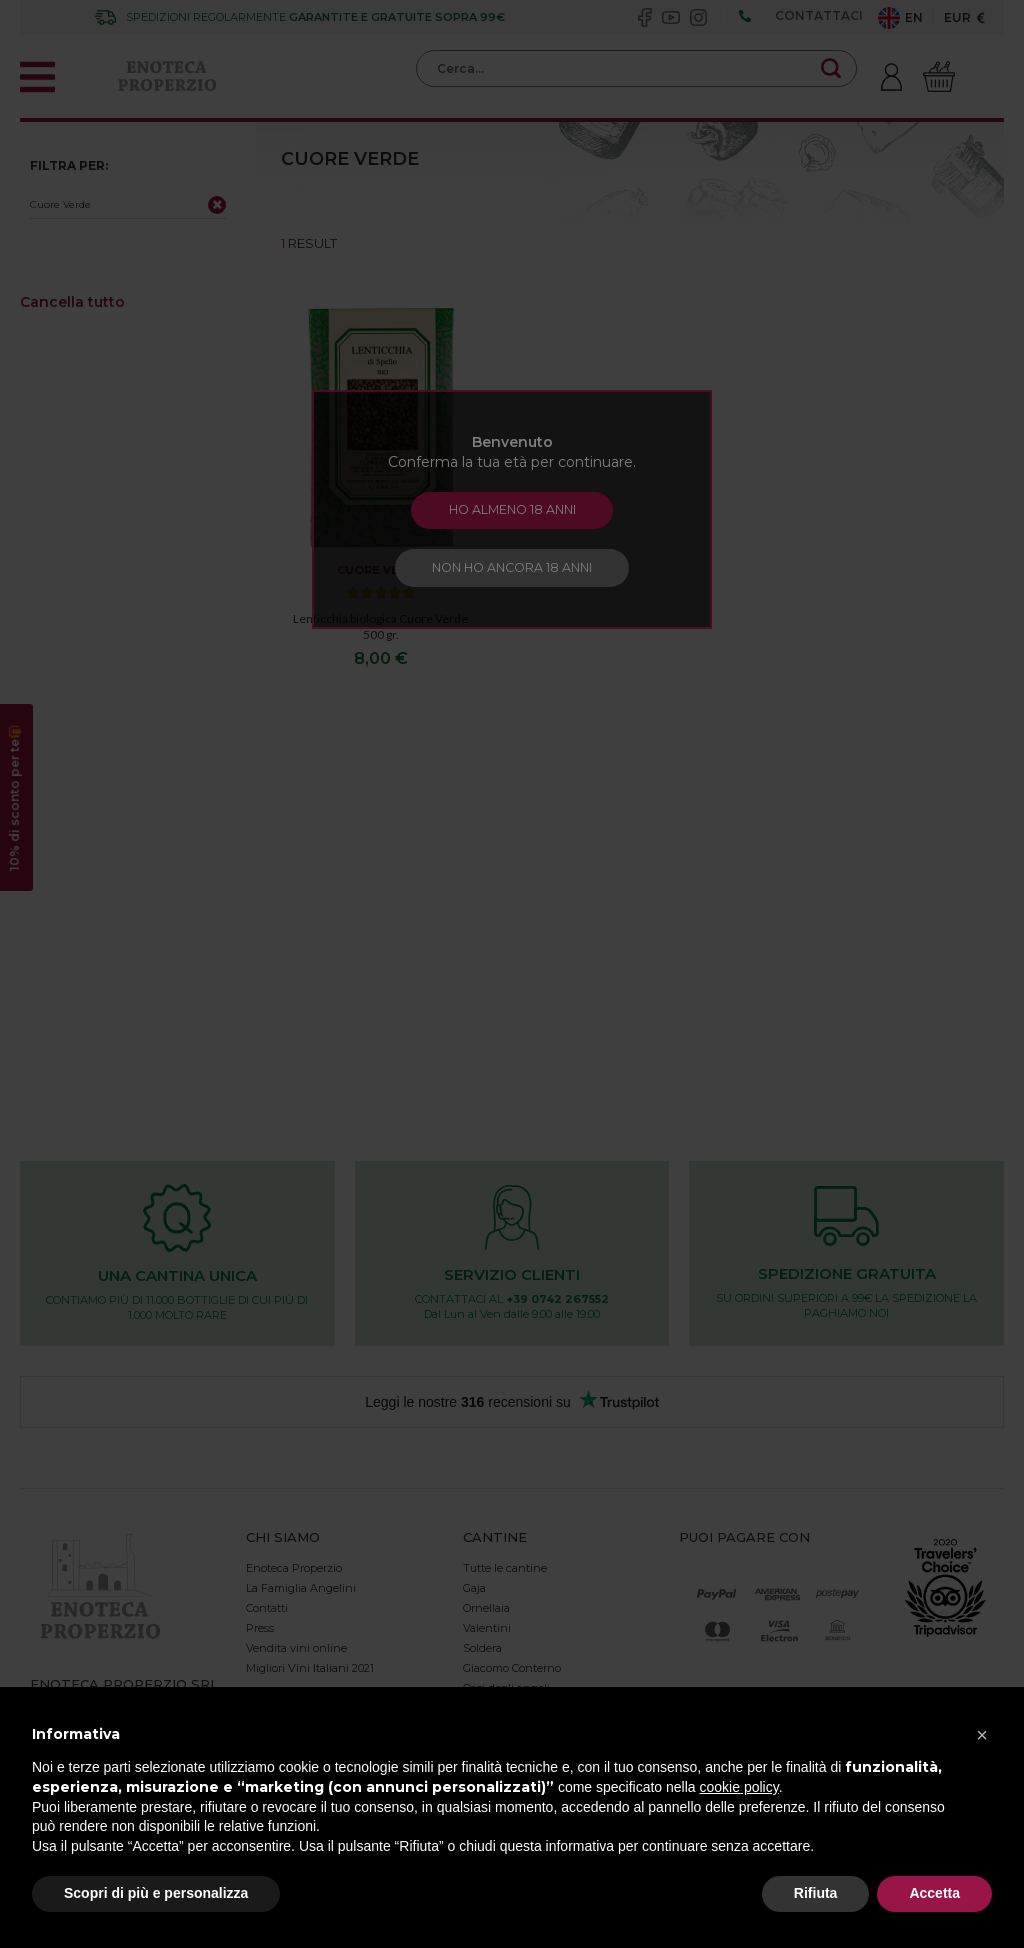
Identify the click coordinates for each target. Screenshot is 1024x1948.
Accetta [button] (934, 1893)
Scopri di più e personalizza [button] (156, 1893)
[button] (982, 1735)
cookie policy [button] (739, 1787)
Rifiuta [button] (816, 1893)
